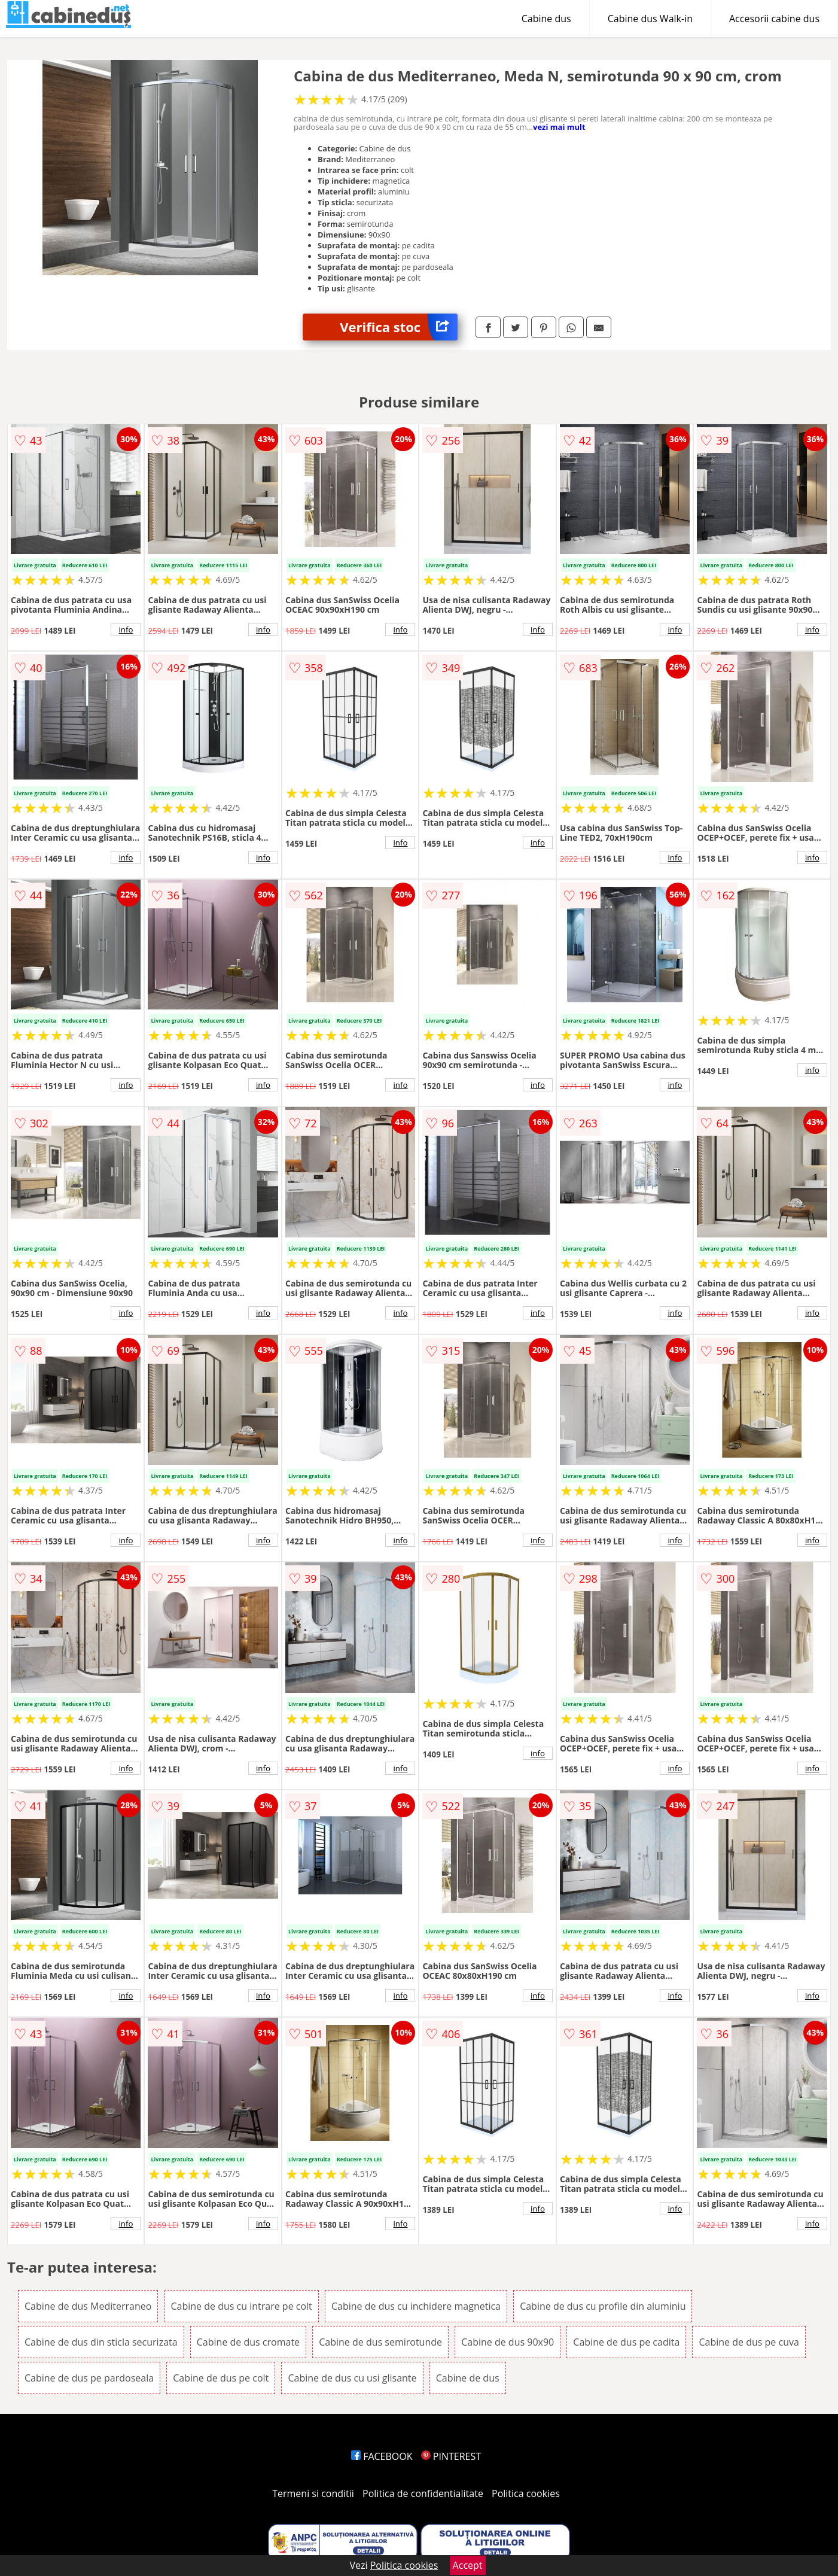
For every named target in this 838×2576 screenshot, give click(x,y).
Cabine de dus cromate (248, 2342)
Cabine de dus (467, 2378)
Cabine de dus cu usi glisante (352, 2378)
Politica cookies (526, 2493)
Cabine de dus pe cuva (749, 2342)
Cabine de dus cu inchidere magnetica (416, 2306)
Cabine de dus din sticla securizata (101, 2342)
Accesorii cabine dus (774, 18)
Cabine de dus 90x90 (507, 2342)
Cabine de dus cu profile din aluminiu (602, 2306)
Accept (468, 2565)
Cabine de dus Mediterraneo (88, 2306)
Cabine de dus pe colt (221, 2378)
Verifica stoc (399, 327)
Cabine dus (546, 18)
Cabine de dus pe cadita (626, 2342)
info (126, 629)
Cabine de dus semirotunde (380, 2342)
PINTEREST (451, 2456)
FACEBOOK (382, 2456)
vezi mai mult (559, 126)
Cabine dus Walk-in (650, 18)
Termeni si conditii (313, 2493)
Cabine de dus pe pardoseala (89, 2378)
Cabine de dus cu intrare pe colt (241, 2306)
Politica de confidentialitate (422, 2493)
